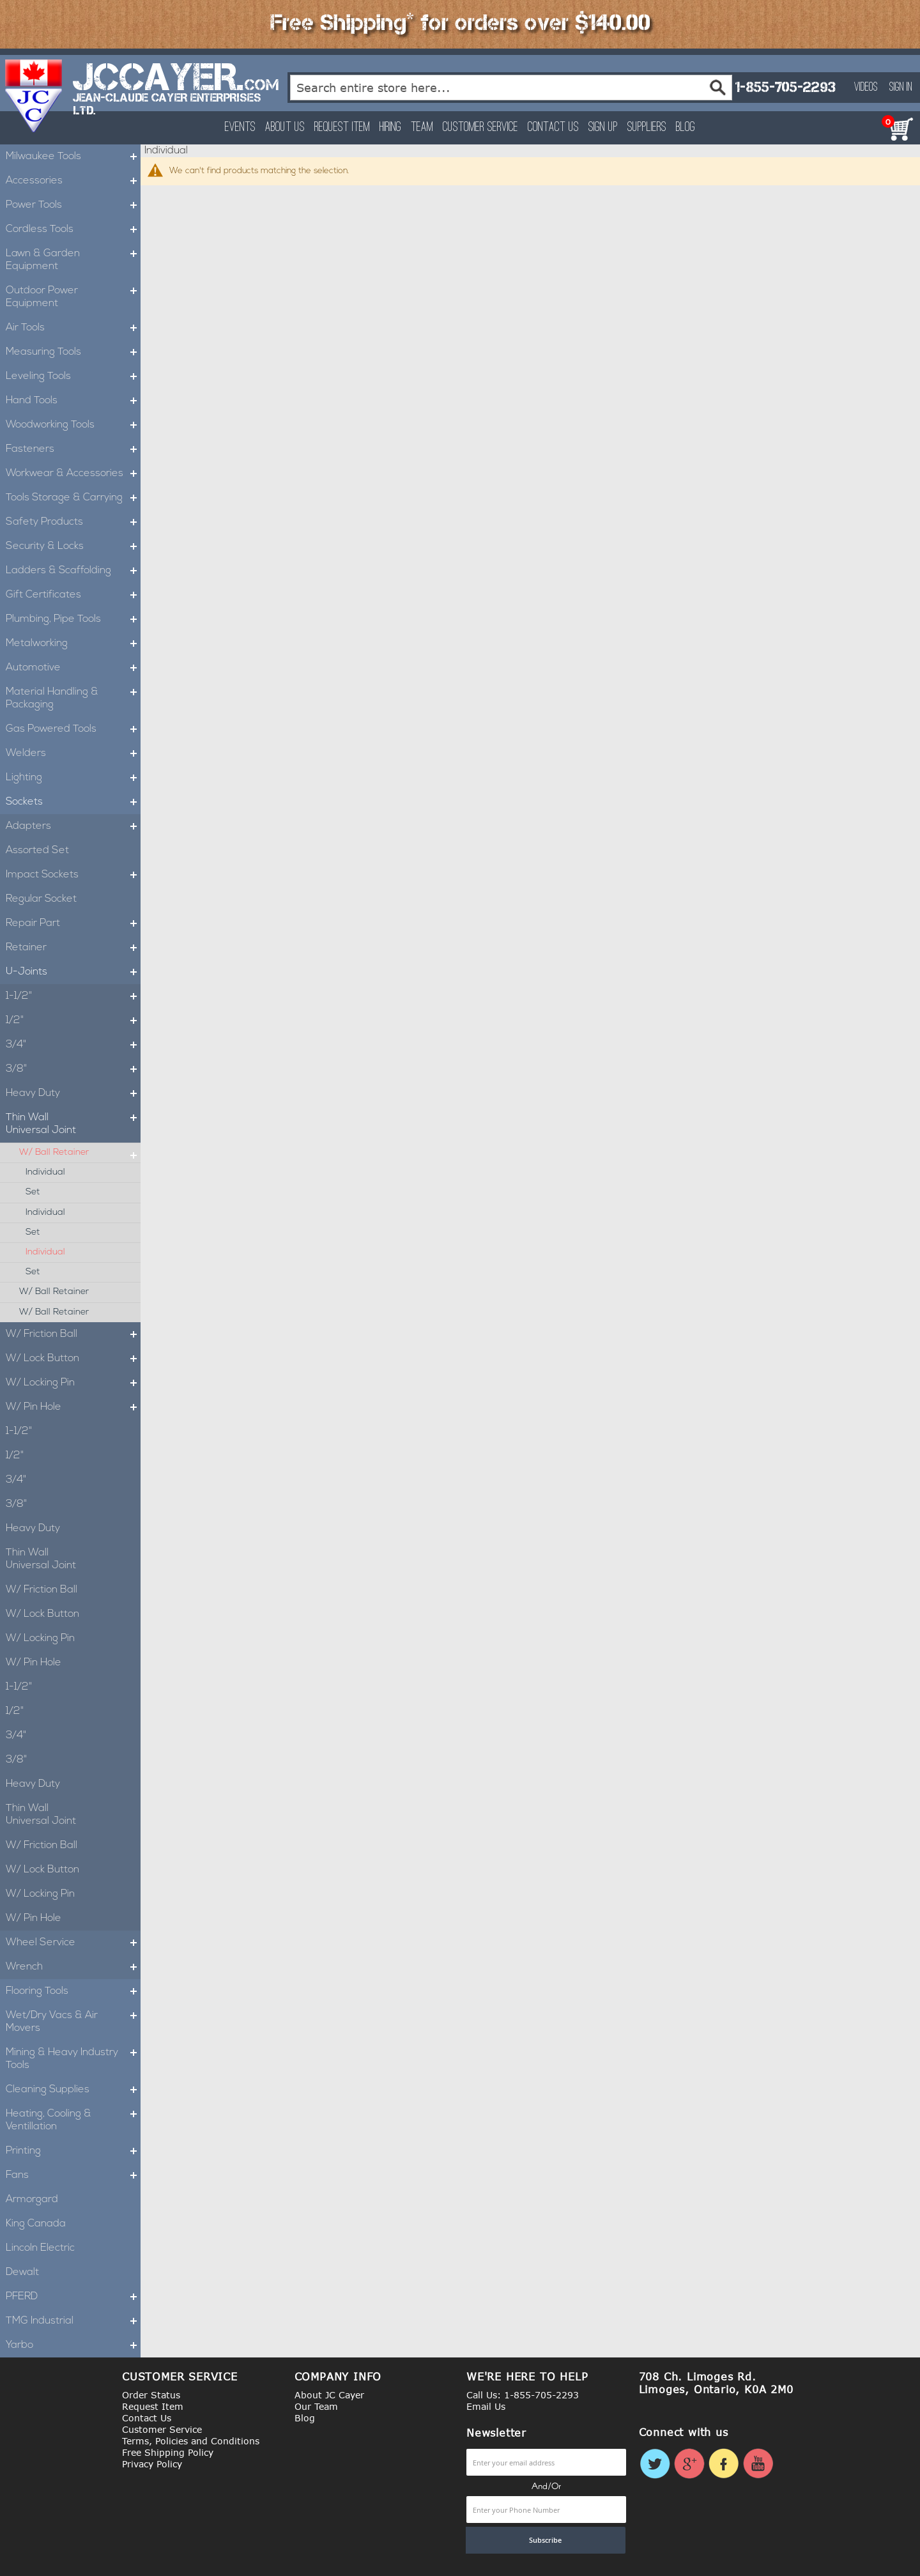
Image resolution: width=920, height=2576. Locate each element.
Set (33, 1192)
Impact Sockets (73, 875)
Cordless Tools (73, 229)
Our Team (316, 2406)
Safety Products (73, 522)
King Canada (36, 2224)
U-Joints (73, 972)
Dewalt (22, 2272)
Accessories (73, 181)
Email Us (485, 2406)
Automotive (73, 668)
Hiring (390, 127)
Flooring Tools (73, 1991)
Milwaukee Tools (73, 156)
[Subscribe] (545, 2540)
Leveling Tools (73, 376)
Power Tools (73, 205)
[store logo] (34, 96)
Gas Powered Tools (73, 729)
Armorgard (32, 2199)
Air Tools (73, 328)
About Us (285, 127)
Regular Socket (41, 899)
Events (240, 127)
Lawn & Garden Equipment (73, 260)
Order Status (151, 2394)
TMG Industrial (73, 2321)
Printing (73, 2151)
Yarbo (73, 2345)
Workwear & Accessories (73, 473)
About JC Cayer (329, 2394)
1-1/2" (73, 996)
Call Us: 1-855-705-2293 (522, 2394)
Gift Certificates (73, 595)
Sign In (900, 87)
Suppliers (646, 127)
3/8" (73, 1069)
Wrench (73, 1967)
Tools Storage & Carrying (73, 498)
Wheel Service (73, 1943)
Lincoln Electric (40, 2248)
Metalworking (73, 643)
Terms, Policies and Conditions (190, 2440)
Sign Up (603, 127)
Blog (685, 127)
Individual (45, 1172)
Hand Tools (73, 401)
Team (422, 127)
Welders (73, 753)
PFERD (73, 2297)
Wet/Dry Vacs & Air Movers (73, 2021)
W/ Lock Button (73, 1358)
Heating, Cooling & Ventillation (73, 2120)
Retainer (73, 948)
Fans (73, 2175)
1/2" (73, 1020)
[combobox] (511, 87)
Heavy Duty (73, 1093)
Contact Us (553, 127)
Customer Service (480, 127)
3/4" (73, 1045)
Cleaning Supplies (73, 2090)
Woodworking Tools (73, 425)
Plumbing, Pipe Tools (73, 619)
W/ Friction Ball (73, 1334)
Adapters (73, 826)
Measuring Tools (73, 352)
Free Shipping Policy (167, 2452)
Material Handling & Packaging (73, 698)
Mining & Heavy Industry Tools (73, 2059)
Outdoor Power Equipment (73, 297)
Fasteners (73, 449)
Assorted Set (37, 850)
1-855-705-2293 (785, 87)
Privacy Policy (152, 2463)
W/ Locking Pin (73, 1383)
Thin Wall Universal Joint (73, 1124)
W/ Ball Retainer (80, 1152)
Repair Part (73, 923)
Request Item (342, 127)
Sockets (73, 802)
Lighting (73, 778)
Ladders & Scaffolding (73, 571)
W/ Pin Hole (73, 1407)
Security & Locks (73, 546)
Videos (866, 87)
